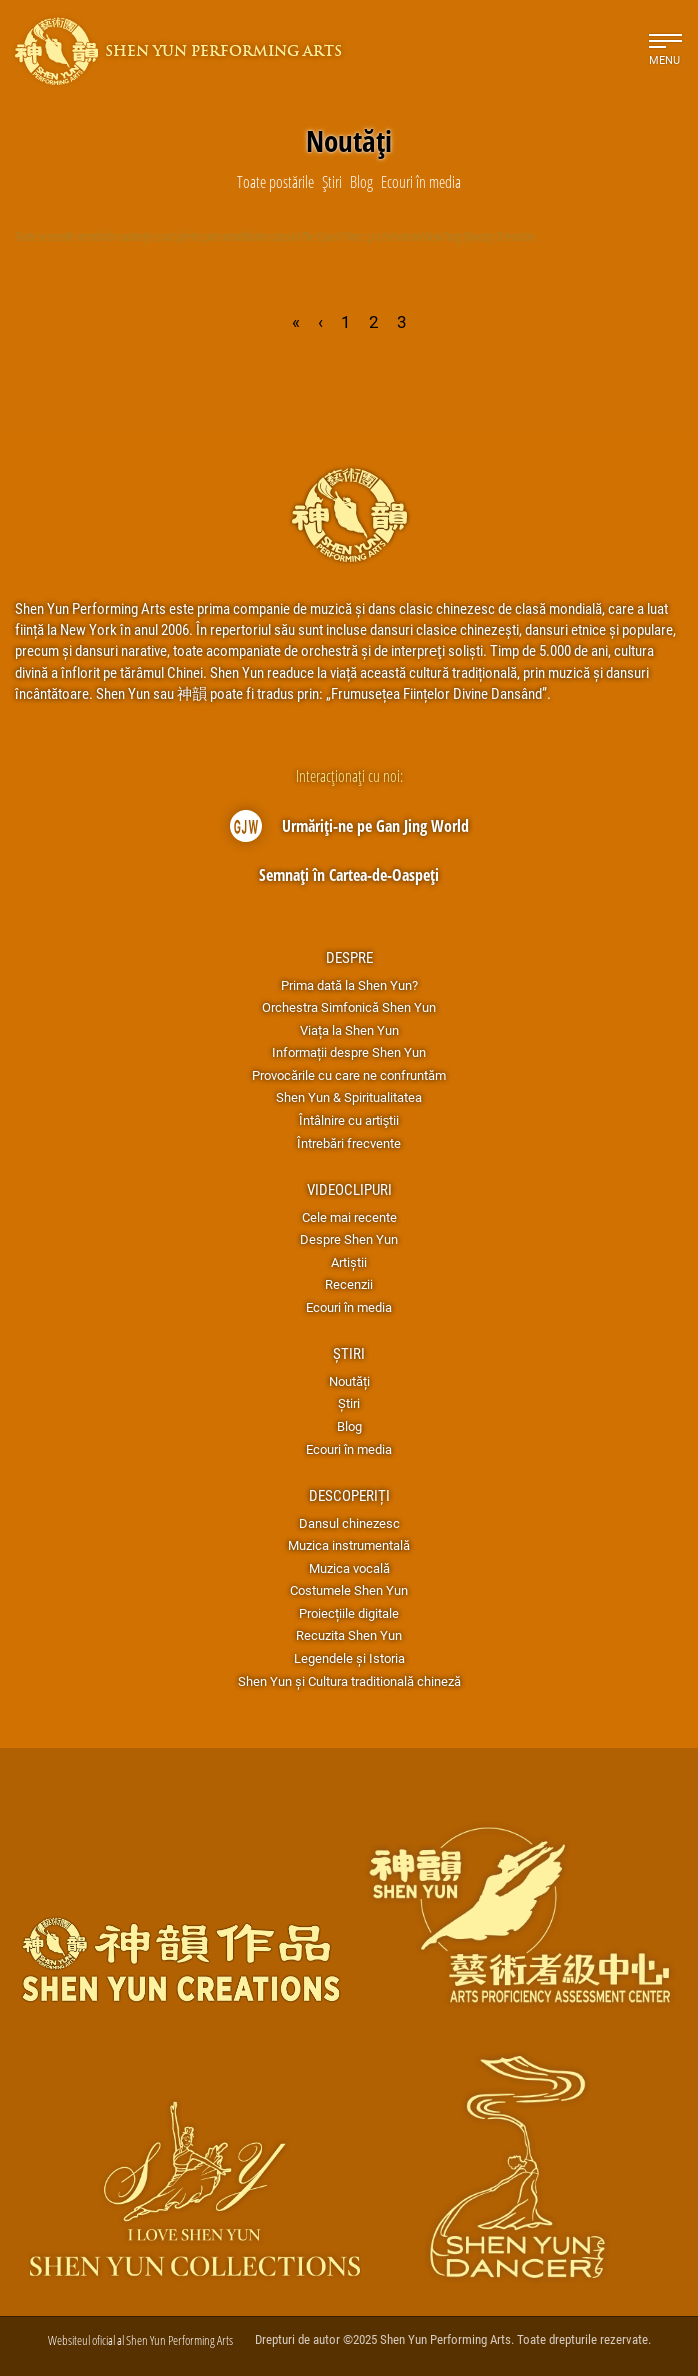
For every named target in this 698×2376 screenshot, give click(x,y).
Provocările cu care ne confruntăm (349, 1075)
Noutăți (349, 1381)
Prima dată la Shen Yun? (349, 985)
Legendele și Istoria (349, 1658)
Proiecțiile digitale (349, 1613)
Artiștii (349, 1262)
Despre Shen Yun (349, 1239)
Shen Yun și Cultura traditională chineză (349, 1681)
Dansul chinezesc (349, 1523)
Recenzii (349, 1284)
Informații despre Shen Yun (349, 1052)
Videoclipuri (349, 1189)
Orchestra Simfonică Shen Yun (349, 1007)
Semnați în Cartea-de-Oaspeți (349, 875)
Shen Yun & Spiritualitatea (349, 1097)
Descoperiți (349, 1495)
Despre (349, 957)
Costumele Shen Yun (349, 1590)
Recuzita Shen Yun (349, 1635)
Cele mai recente (349, 1217)
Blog (349, 1426)
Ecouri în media (349, 1307)
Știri (349, 1353)
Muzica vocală (349, 1568)
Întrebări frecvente (349, 1143)
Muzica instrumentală (349, 1545)
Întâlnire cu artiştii (349, 1120)
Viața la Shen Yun (349, 1030)
